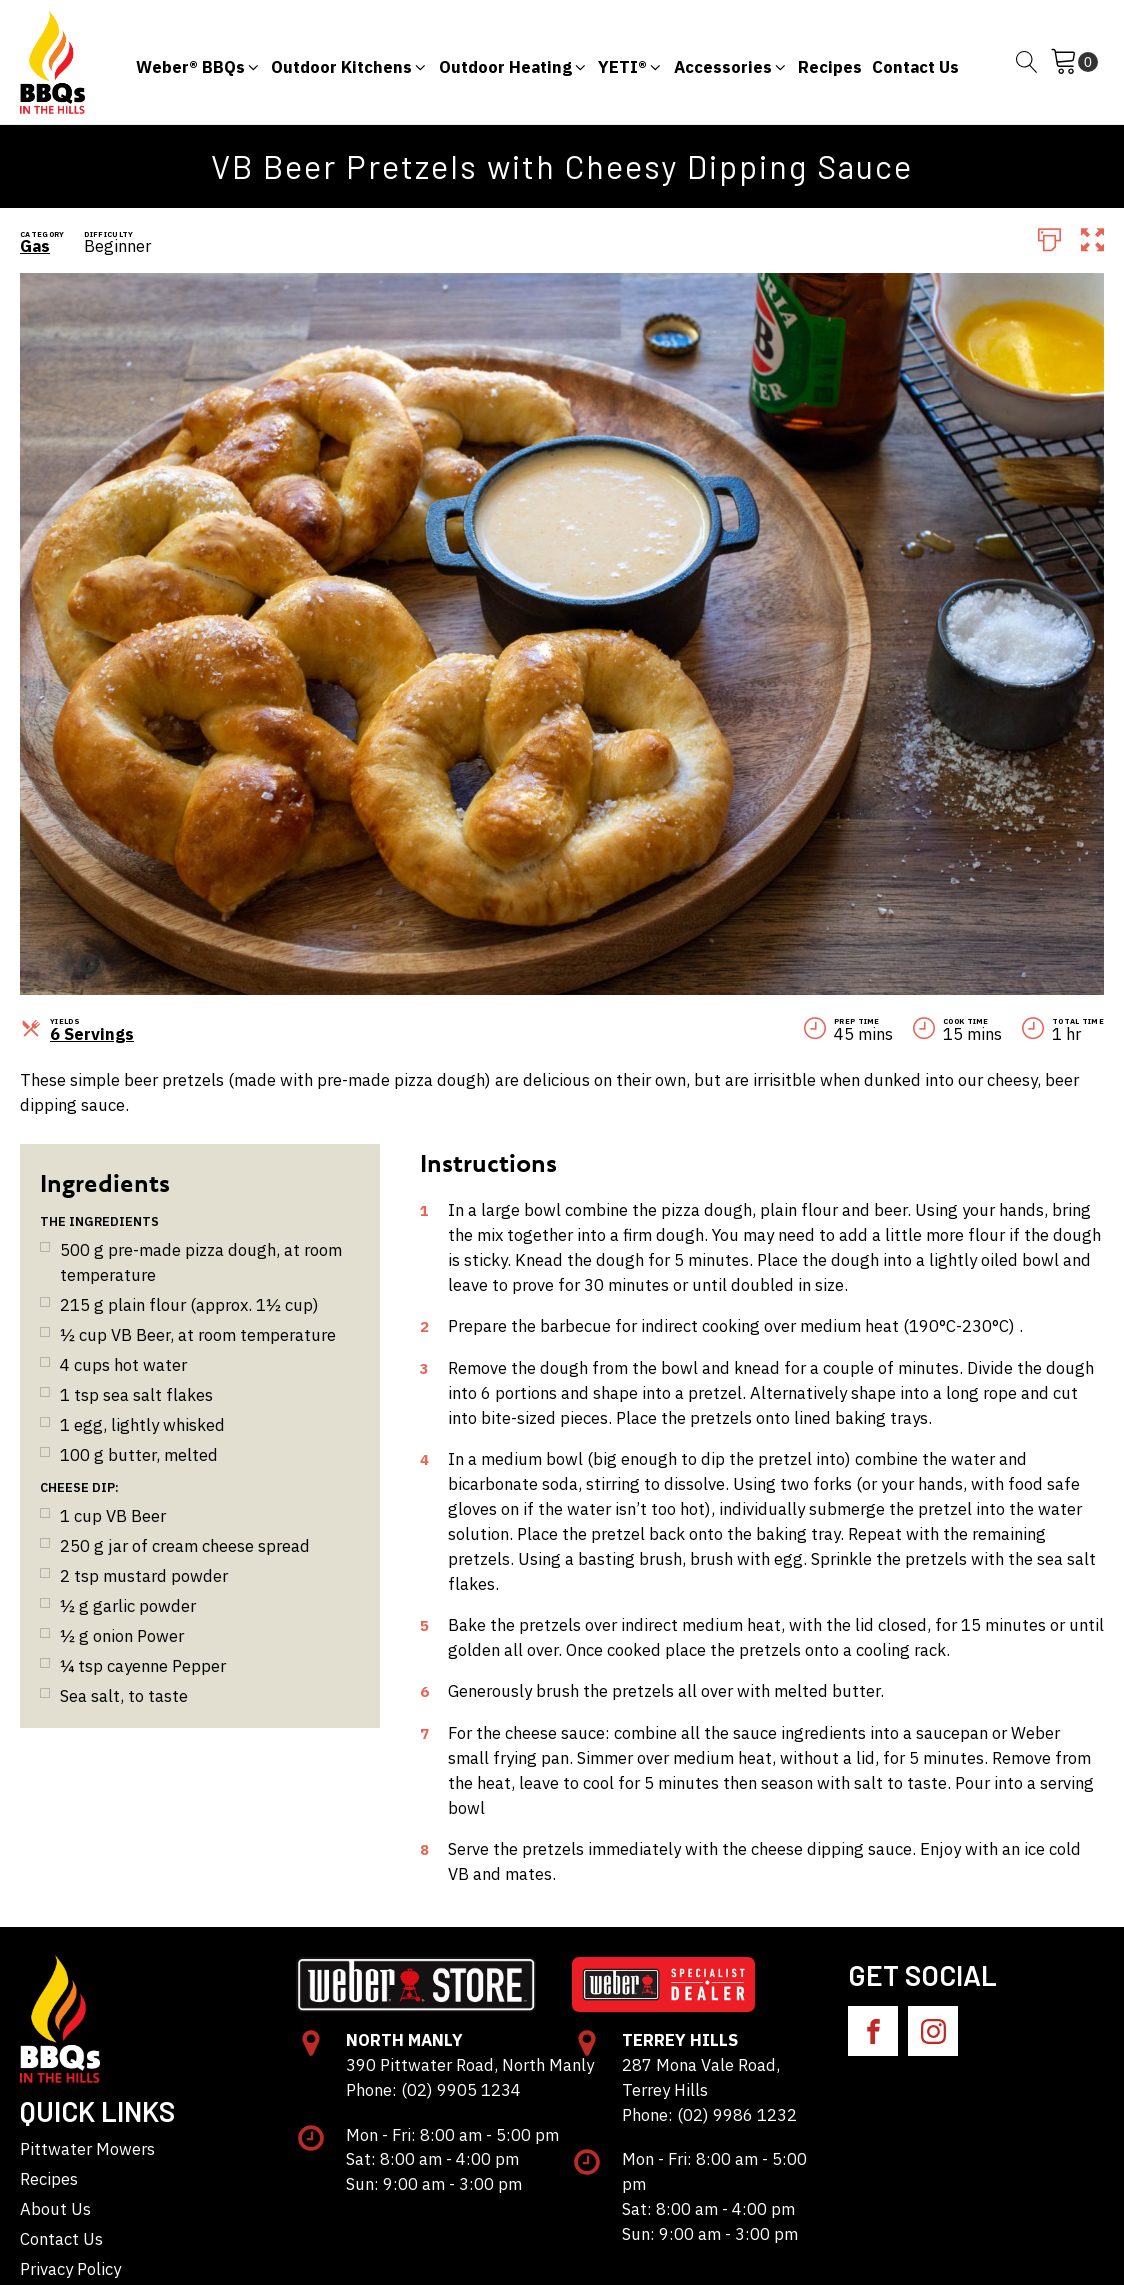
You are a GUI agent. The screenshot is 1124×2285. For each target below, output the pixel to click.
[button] (199, 62)
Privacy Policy (70, 2269)
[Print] (1049, 238)
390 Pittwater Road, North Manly (470, 2065)
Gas (35, 246)
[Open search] (1027, 62)
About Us (55, 2209)
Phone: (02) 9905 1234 (433, 2090)
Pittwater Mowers (87, 2149)
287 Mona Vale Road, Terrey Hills (701, 2077)
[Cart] (1074, 62)
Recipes (49, 2179)
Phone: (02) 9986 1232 (709, 2115)
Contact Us (61, 2239)
